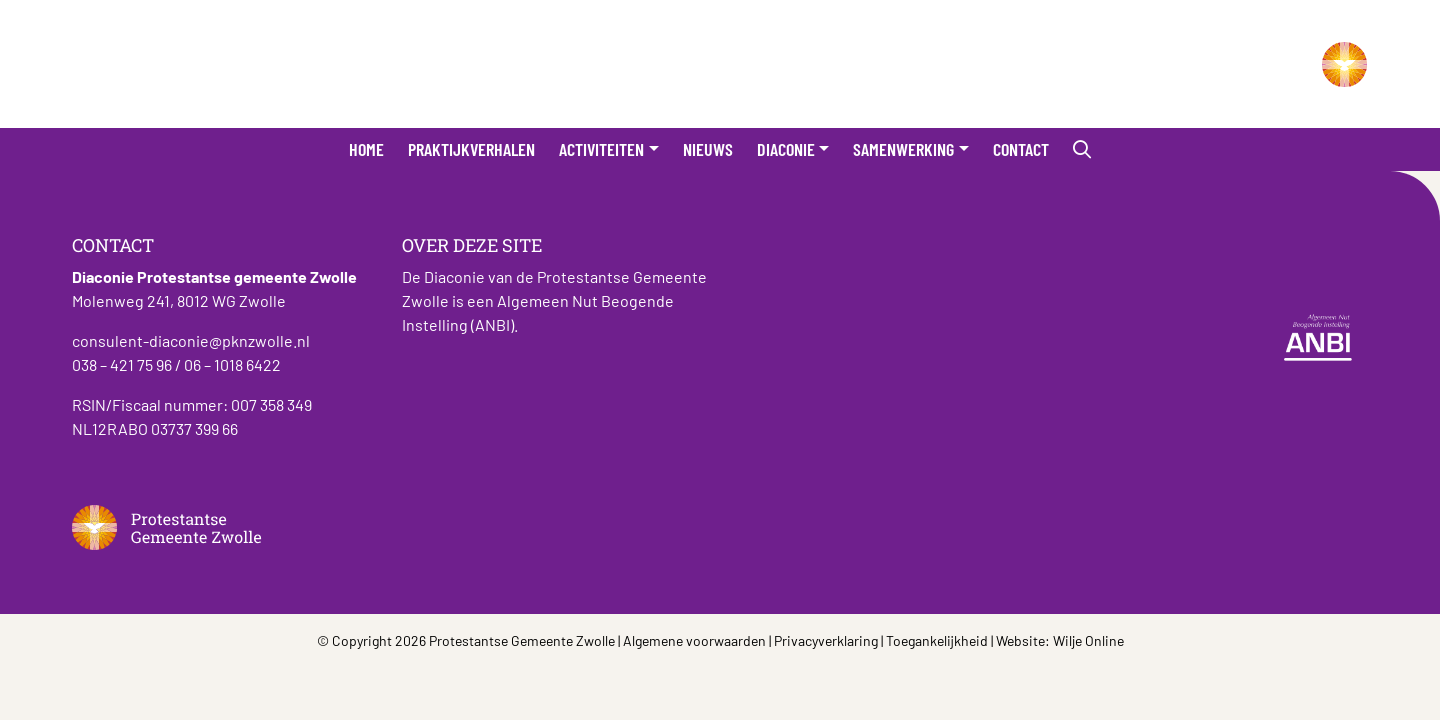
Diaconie (786, 149)
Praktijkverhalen (471, 149)
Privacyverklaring (826, 640)
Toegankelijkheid (937, 640)
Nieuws (708, 149)
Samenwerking (903, 149)
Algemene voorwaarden (694, 640)
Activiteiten (601, 149)
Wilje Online (1088, 640)
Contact (1021, 149)
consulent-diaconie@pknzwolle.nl (191, 340)
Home (366, 149)
